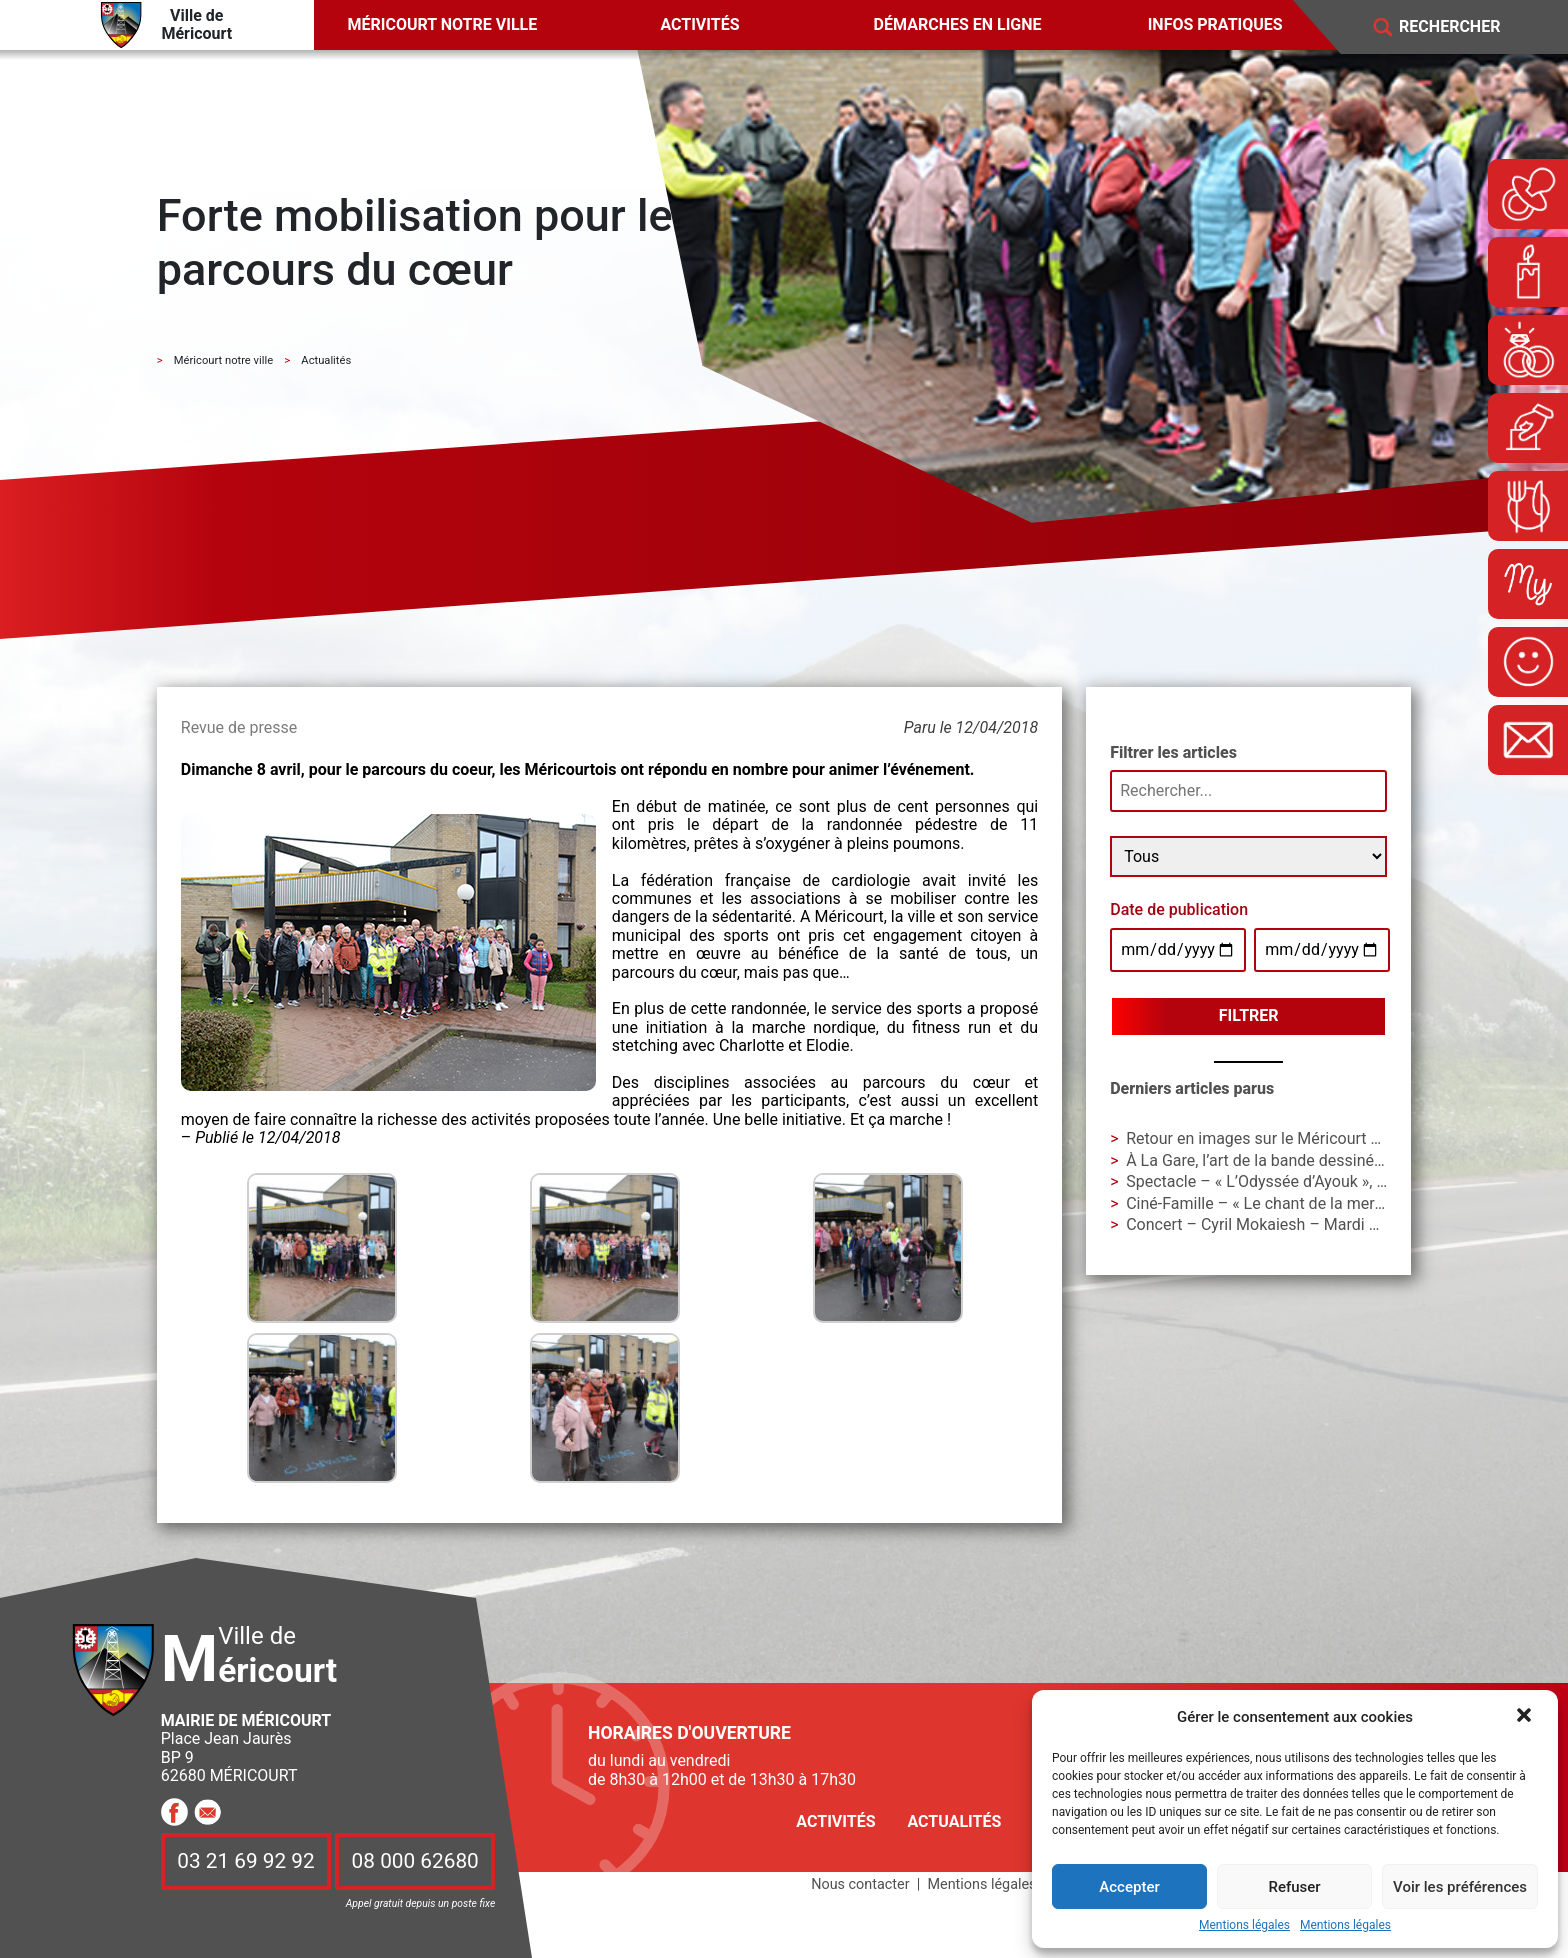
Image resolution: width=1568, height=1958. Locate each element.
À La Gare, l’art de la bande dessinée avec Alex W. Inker (1320, 1160)
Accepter (1129, 1887)
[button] (1526, 1717)
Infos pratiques (1215, 24)
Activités (699, 24)
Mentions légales (1244, 1925)
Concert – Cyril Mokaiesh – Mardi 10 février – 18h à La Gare (1339, 1224)
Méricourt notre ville (443, 24)
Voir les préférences (1460, 1887)
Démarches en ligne (958, 24)
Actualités (954, 1821)
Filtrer (1249, 1015)
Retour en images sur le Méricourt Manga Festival (1302, 1138)
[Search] (1464, 27)
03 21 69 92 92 (246, 1861)
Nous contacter (860, 1884)
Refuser (1294, 1887)
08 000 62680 (415, 1861)
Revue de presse (239, 727)
